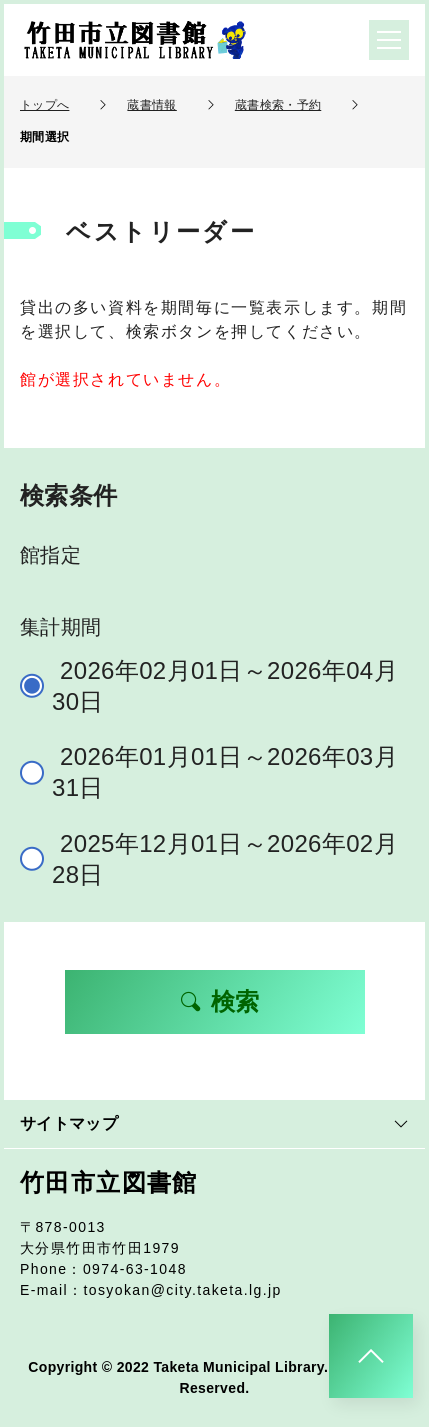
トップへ (44, 105)
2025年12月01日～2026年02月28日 (217, 859)
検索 (219, 1001)
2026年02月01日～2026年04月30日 (217, 686)
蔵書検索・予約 (278, 105)
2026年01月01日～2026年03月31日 (217, 772)
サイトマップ (214, 1123)
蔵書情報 (151, 105)
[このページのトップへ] (371, 1356)
